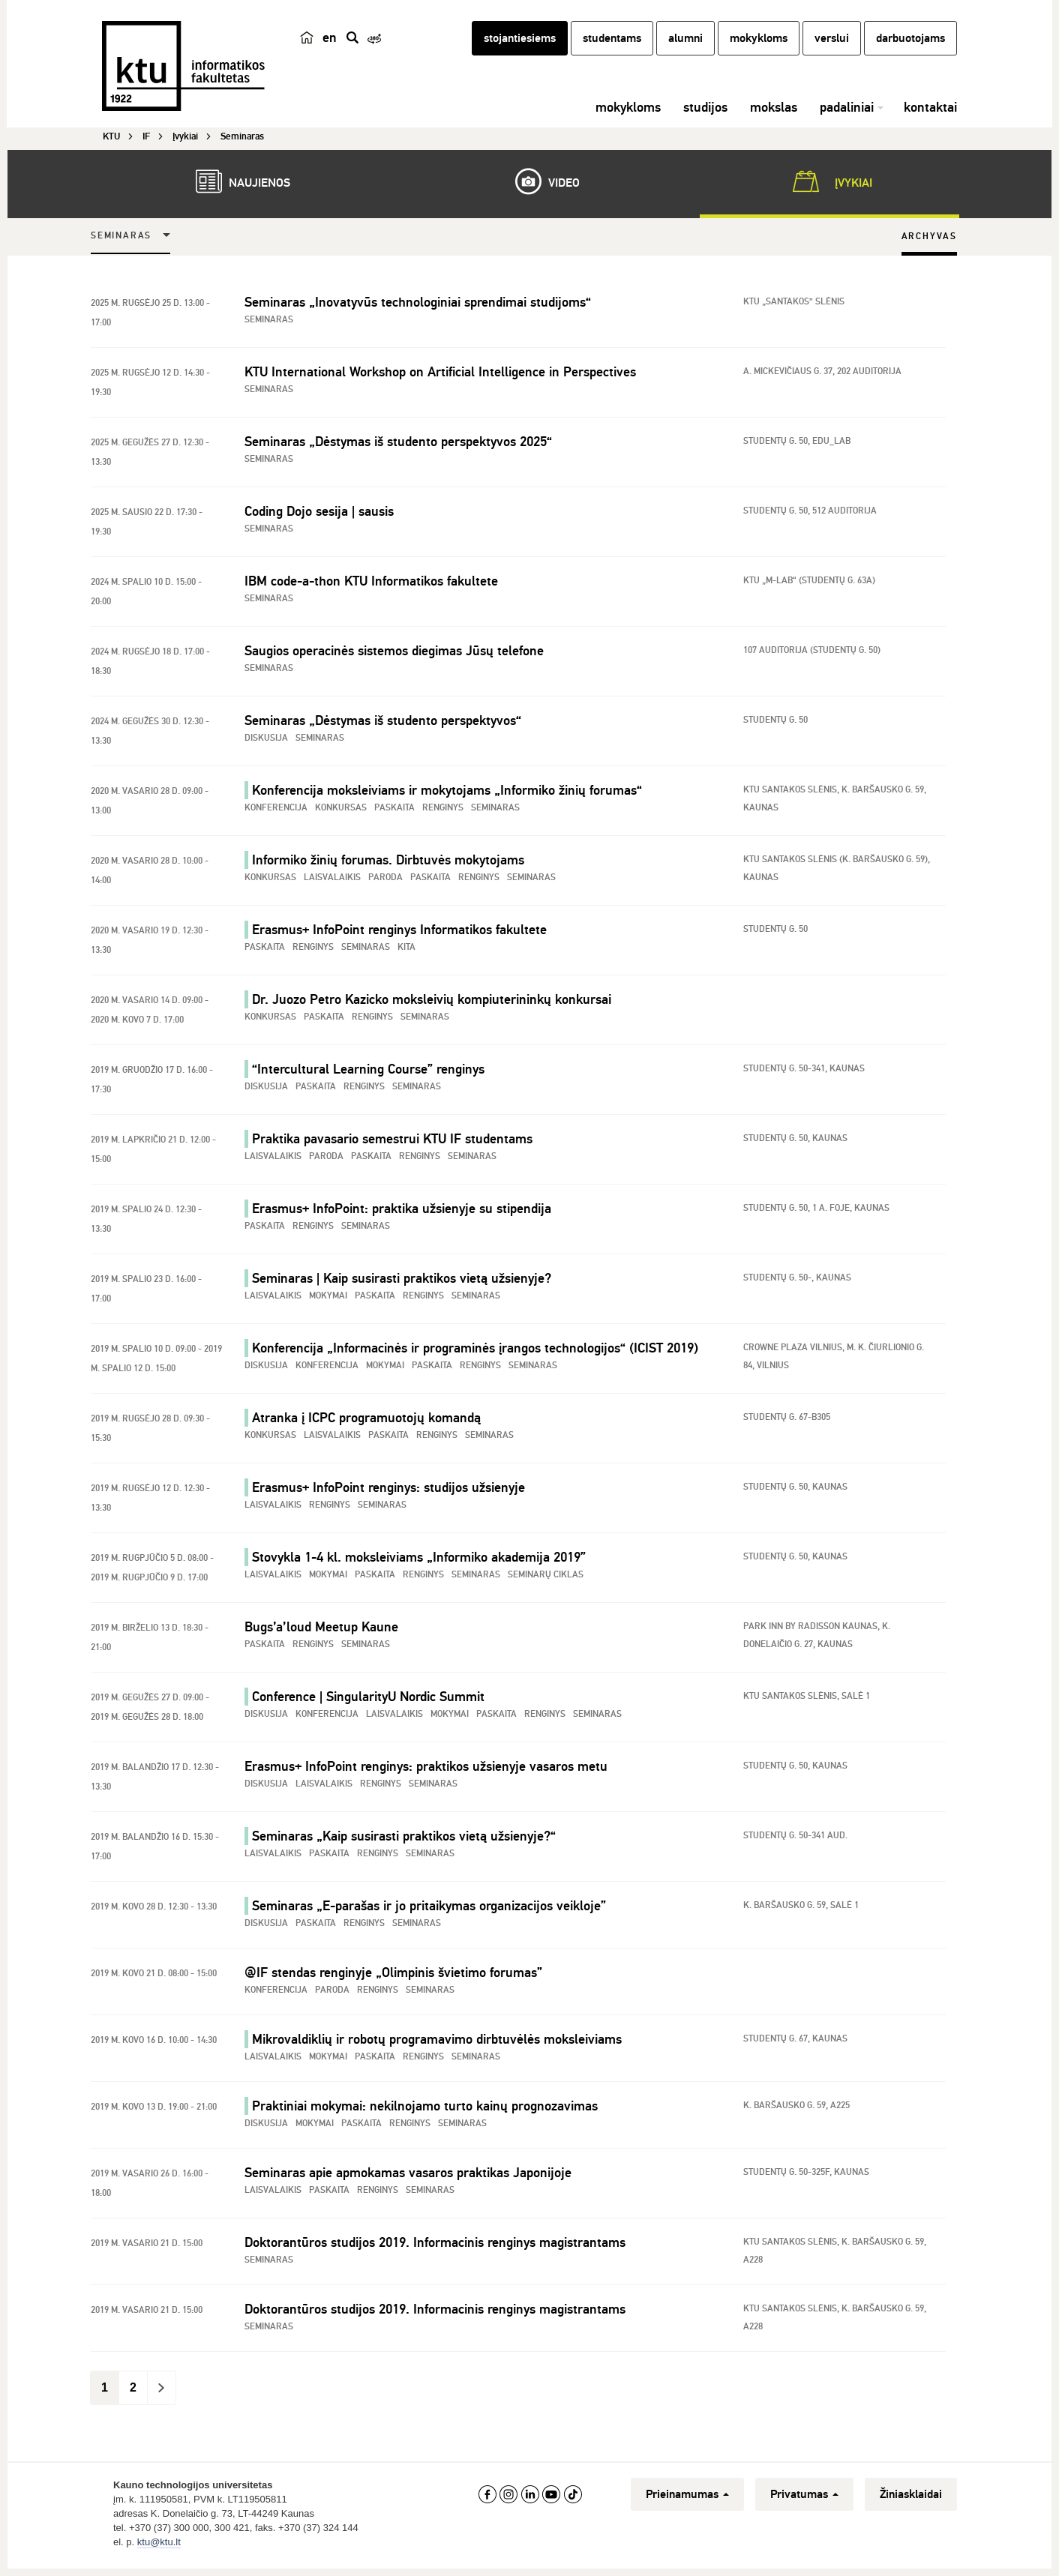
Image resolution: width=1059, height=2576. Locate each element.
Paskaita (394, 812)
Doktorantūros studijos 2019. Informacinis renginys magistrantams (435, 2247)
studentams (612, 47)
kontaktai (930, 116)
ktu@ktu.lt (159, 2546)
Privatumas (804, 2498)
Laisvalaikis (332, 882)
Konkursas (341, 812)
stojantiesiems (520, 47)
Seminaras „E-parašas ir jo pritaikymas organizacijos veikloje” (429, 1910)
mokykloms (759, 47)
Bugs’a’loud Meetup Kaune (321, 1631)
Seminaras (121, 240)
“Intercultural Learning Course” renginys (368, 1073)
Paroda (385, 882)
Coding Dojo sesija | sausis (319, 516)
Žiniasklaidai (911, 2498)
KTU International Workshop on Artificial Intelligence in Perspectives (440, 376)
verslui (831, 47)
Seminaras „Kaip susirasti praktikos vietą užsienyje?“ (404, 1840)
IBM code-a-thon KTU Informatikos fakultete (371, 585)
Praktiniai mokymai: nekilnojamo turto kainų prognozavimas (425, 2110)
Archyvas (929, 241)
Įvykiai (829, 186)
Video (540, 186)
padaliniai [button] (847, 116)
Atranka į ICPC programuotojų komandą (366, 1422)
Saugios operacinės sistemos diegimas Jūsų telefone (394, 655)
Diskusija (266, 742)
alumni (685, 47)
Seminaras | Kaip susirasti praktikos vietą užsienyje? (401, 1283)
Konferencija (276, 812)
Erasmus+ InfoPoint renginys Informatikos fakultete (399, 934)
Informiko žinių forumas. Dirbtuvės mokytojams (388, 864)
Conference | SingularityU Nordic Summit (368, 1701)
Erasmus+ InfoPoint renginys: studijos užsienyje (388, 1492)
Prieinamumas (687, 2498)
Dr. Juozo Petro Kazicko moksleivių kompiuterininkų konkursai (431, 1004)
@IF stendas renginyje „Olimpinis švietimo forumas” (393, 1977)
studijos (705, 116)
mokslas (773, 116)
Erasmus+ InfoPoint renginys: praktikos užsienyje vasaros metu (426, 1771)
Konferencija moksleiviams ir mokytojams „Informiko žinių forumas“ (447, 794)
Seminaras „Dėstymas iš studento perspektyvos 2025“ (398, 446)
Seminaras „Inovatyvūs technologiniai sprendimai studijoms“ (417, 306)
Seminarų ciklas (546, 1579)
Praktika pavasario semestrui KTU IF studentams (392, 1143)
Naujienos (235, 186)
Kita (407, 951)
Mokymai (328, 1300)
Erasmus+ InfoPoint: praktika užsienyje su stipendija (401, 1213)
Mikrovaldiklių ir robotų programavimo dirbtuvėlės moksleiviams (437, 2043)
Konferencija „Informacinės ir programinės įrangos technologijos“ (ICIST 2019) (475, 1352)
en (329, 46)
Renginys (443, 812)
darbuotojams (910, 47)
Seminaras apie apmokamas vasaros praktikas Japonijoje (408, 2177)
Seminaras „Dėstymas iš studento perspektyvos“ (382, 725)
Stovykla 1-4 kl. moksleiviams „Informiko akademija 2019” (419, 1561)
